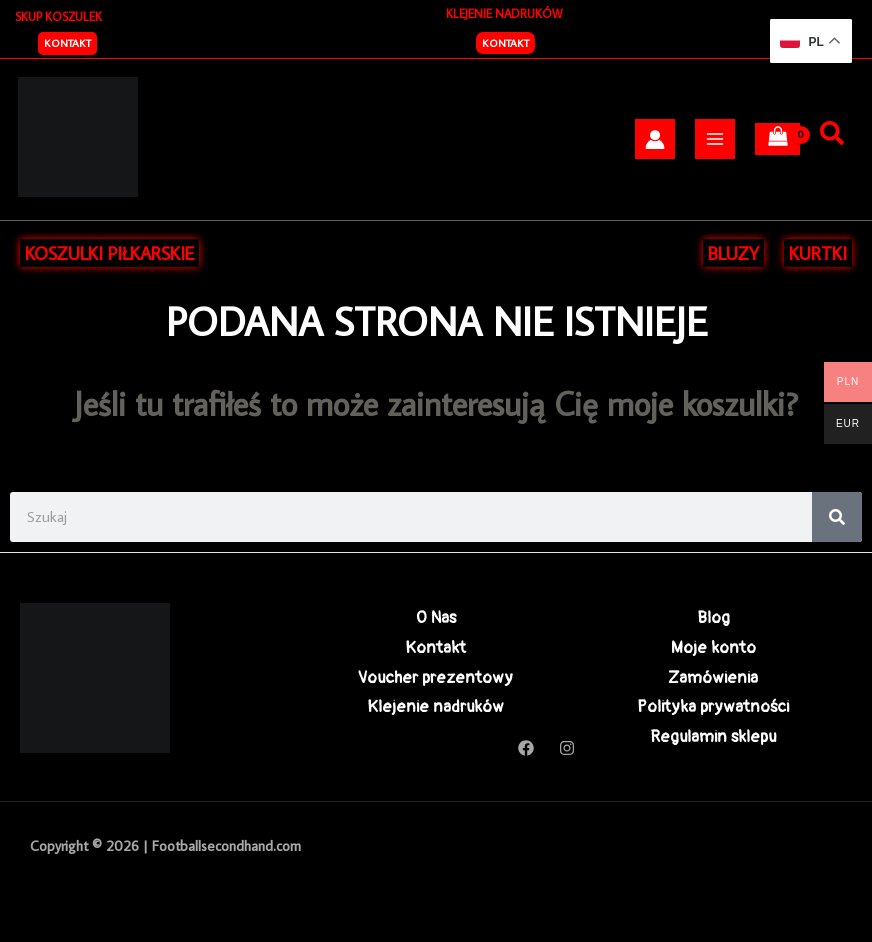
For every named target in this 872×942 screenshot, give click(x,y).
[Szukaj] (832, 134)
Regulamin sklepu (713, 736)
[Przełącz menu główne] (715, 139)
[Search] (837, 517)
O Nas (436, 617)
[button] (67, 43)
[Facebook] (526, 748)
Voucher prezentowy (435, 677)
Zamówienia (713, 677)
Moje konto (713, 647)
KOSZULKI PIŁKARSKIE (109, 253)
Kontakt (505, 43)
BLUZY (733, 253)
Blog (713, 617)
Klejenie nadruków (435, 706)
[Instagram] (567, 748)
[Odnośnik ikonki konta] (655, 139)
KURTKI (818, 253)
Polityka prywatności (713, 706)
